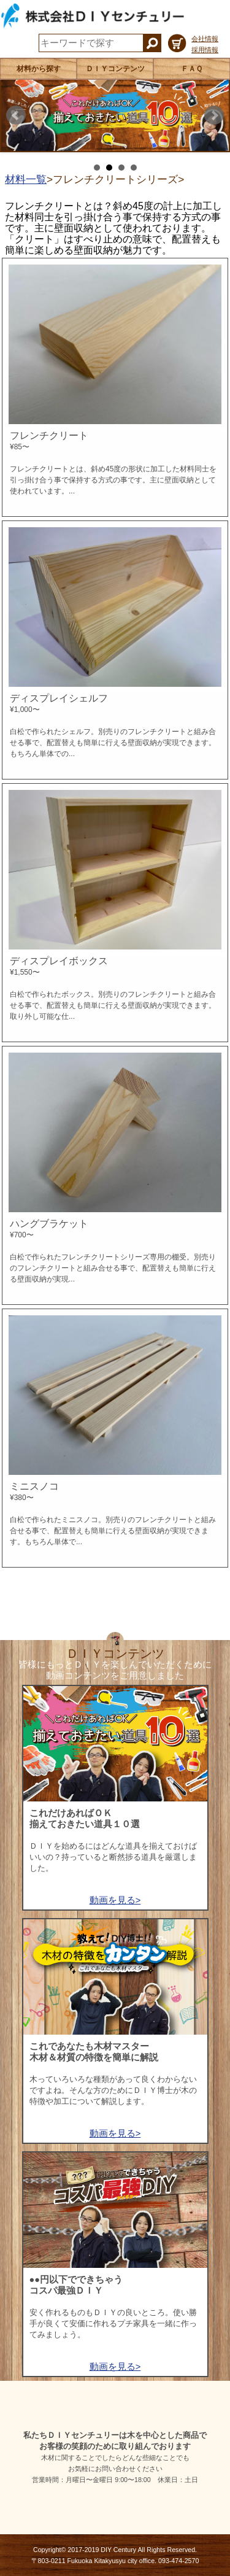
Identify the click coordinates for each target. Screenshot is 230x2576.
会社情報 (204, 38)
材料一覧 (26, 179)
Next (214, 115)
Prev (16, 115)
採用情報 (204, 49)
